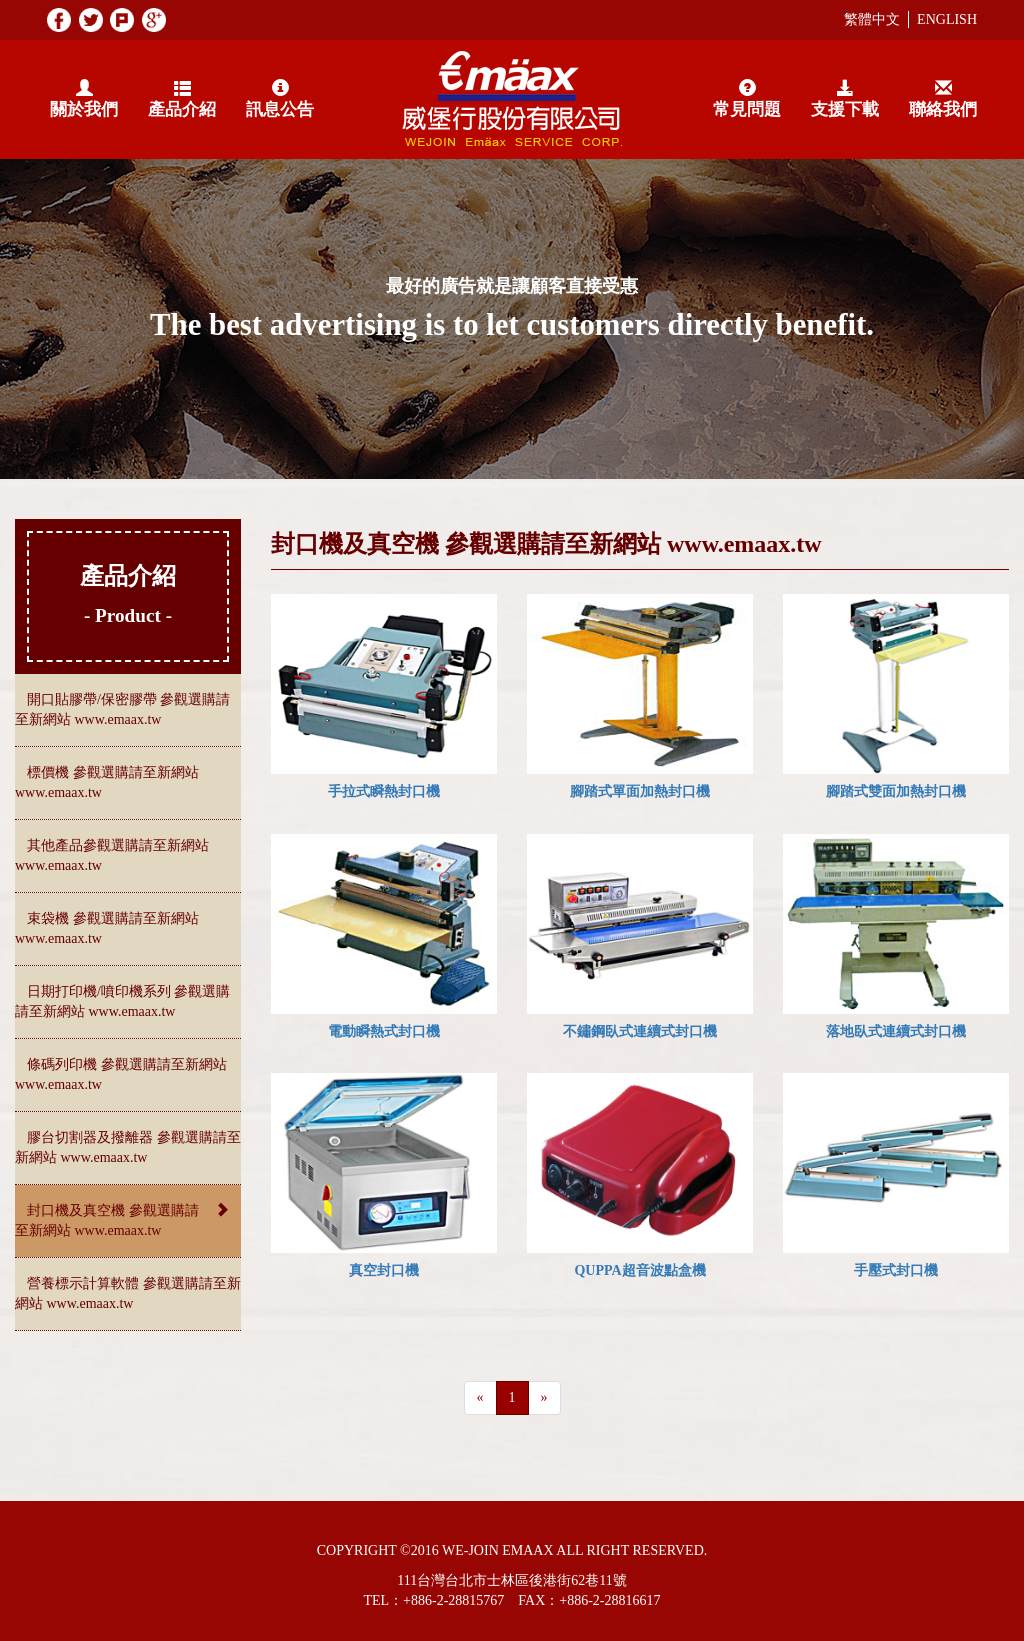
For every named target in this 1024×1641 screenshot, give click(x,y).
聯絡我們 (943, 99)
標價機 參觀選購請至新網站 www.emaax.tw (107, 782)
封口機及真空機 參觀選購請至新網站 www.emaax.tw (128, 1220)
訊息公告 (280, 99)
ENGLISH (947, 19)
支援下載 (845, 99)
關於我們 (84, 99)
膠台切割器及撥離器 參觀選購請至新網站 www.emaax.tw (128, 1147)
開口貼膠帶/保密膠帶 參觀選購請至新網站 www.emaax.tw (122, 709)
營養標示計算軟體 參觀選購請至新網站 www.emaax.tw (128, 1293)
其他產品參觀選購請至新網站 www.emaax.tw (112, 855)
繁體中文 (872, 19)
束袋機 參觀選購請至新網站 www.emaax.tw (107, 928)
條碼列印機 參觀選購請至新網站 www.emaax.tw (121, 1074)
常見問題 (747, 99)
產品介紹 (182, 99)
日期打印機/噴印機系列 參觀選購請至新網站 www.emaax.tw (122, 1001)
